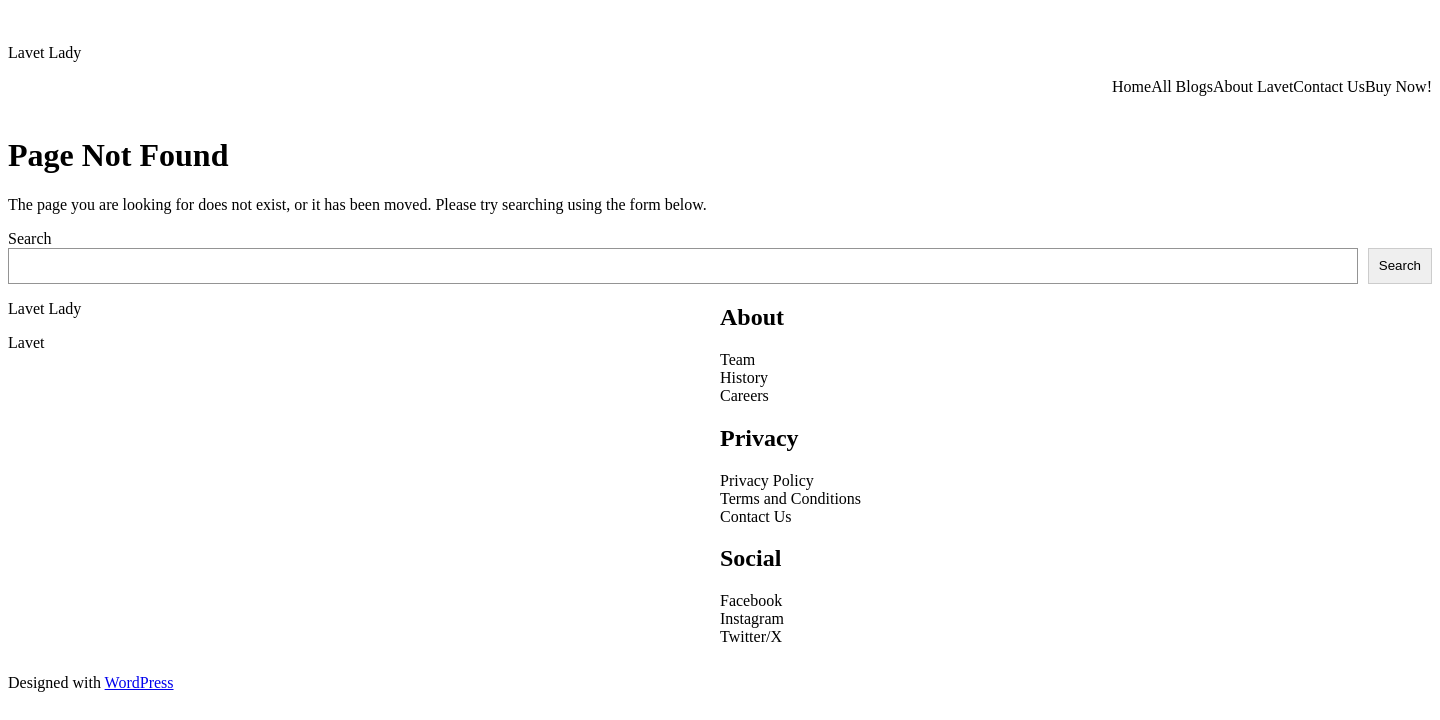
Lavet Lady (44, 52)
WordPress (139, 682)
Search (30, 238)
